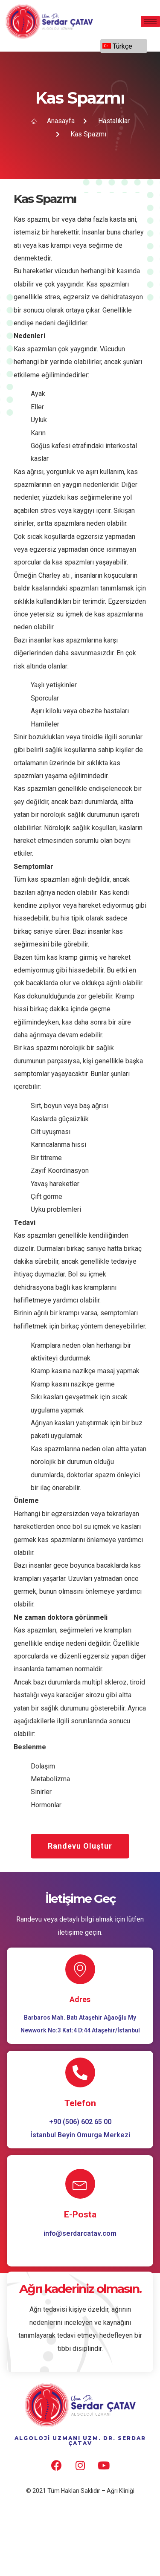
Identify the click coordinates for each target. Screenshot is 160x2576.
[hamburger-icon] (150, 21)
